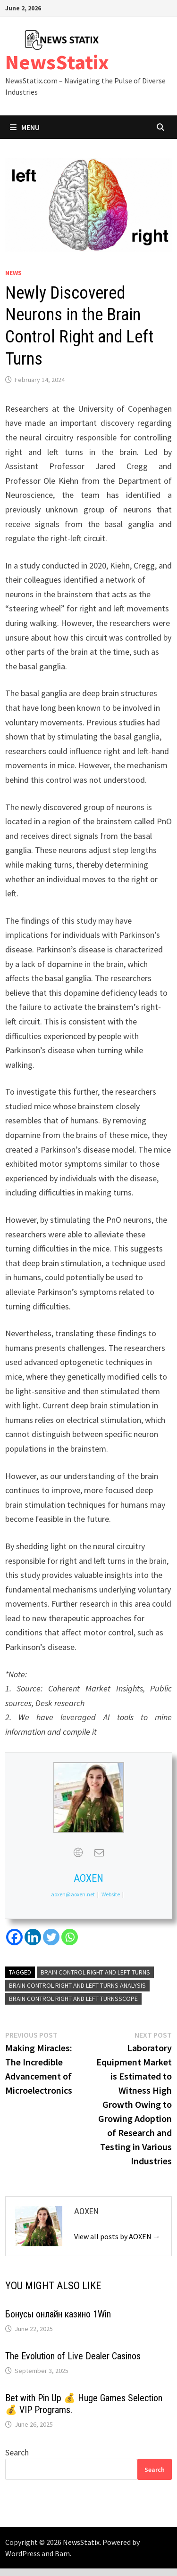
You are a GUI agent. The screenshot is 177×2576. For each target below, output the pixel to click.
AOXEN (88, 1878)
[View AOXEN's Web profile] (78, 1853)
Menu (25, 127)
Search (17, 2452)
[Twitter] (51, 1937)
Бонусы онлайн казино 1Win (58, 2314)
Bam (62, 2553)
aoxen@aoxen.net (73, 1894)
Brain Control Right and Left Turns (95, 1972)
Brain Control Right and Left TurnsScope (73, 1998)
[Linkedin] (33, 1937)
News (13, 272)
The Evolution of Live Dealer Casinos (73, 2356)
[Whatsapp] (69, 1937)
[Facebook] (14, 1937)
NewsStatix (57, 62)
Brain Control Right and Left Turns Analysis (77, 1985)
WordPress (22, 2553)
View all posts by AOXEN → (117, 2236)
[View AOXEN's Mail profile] (99, 1853)
